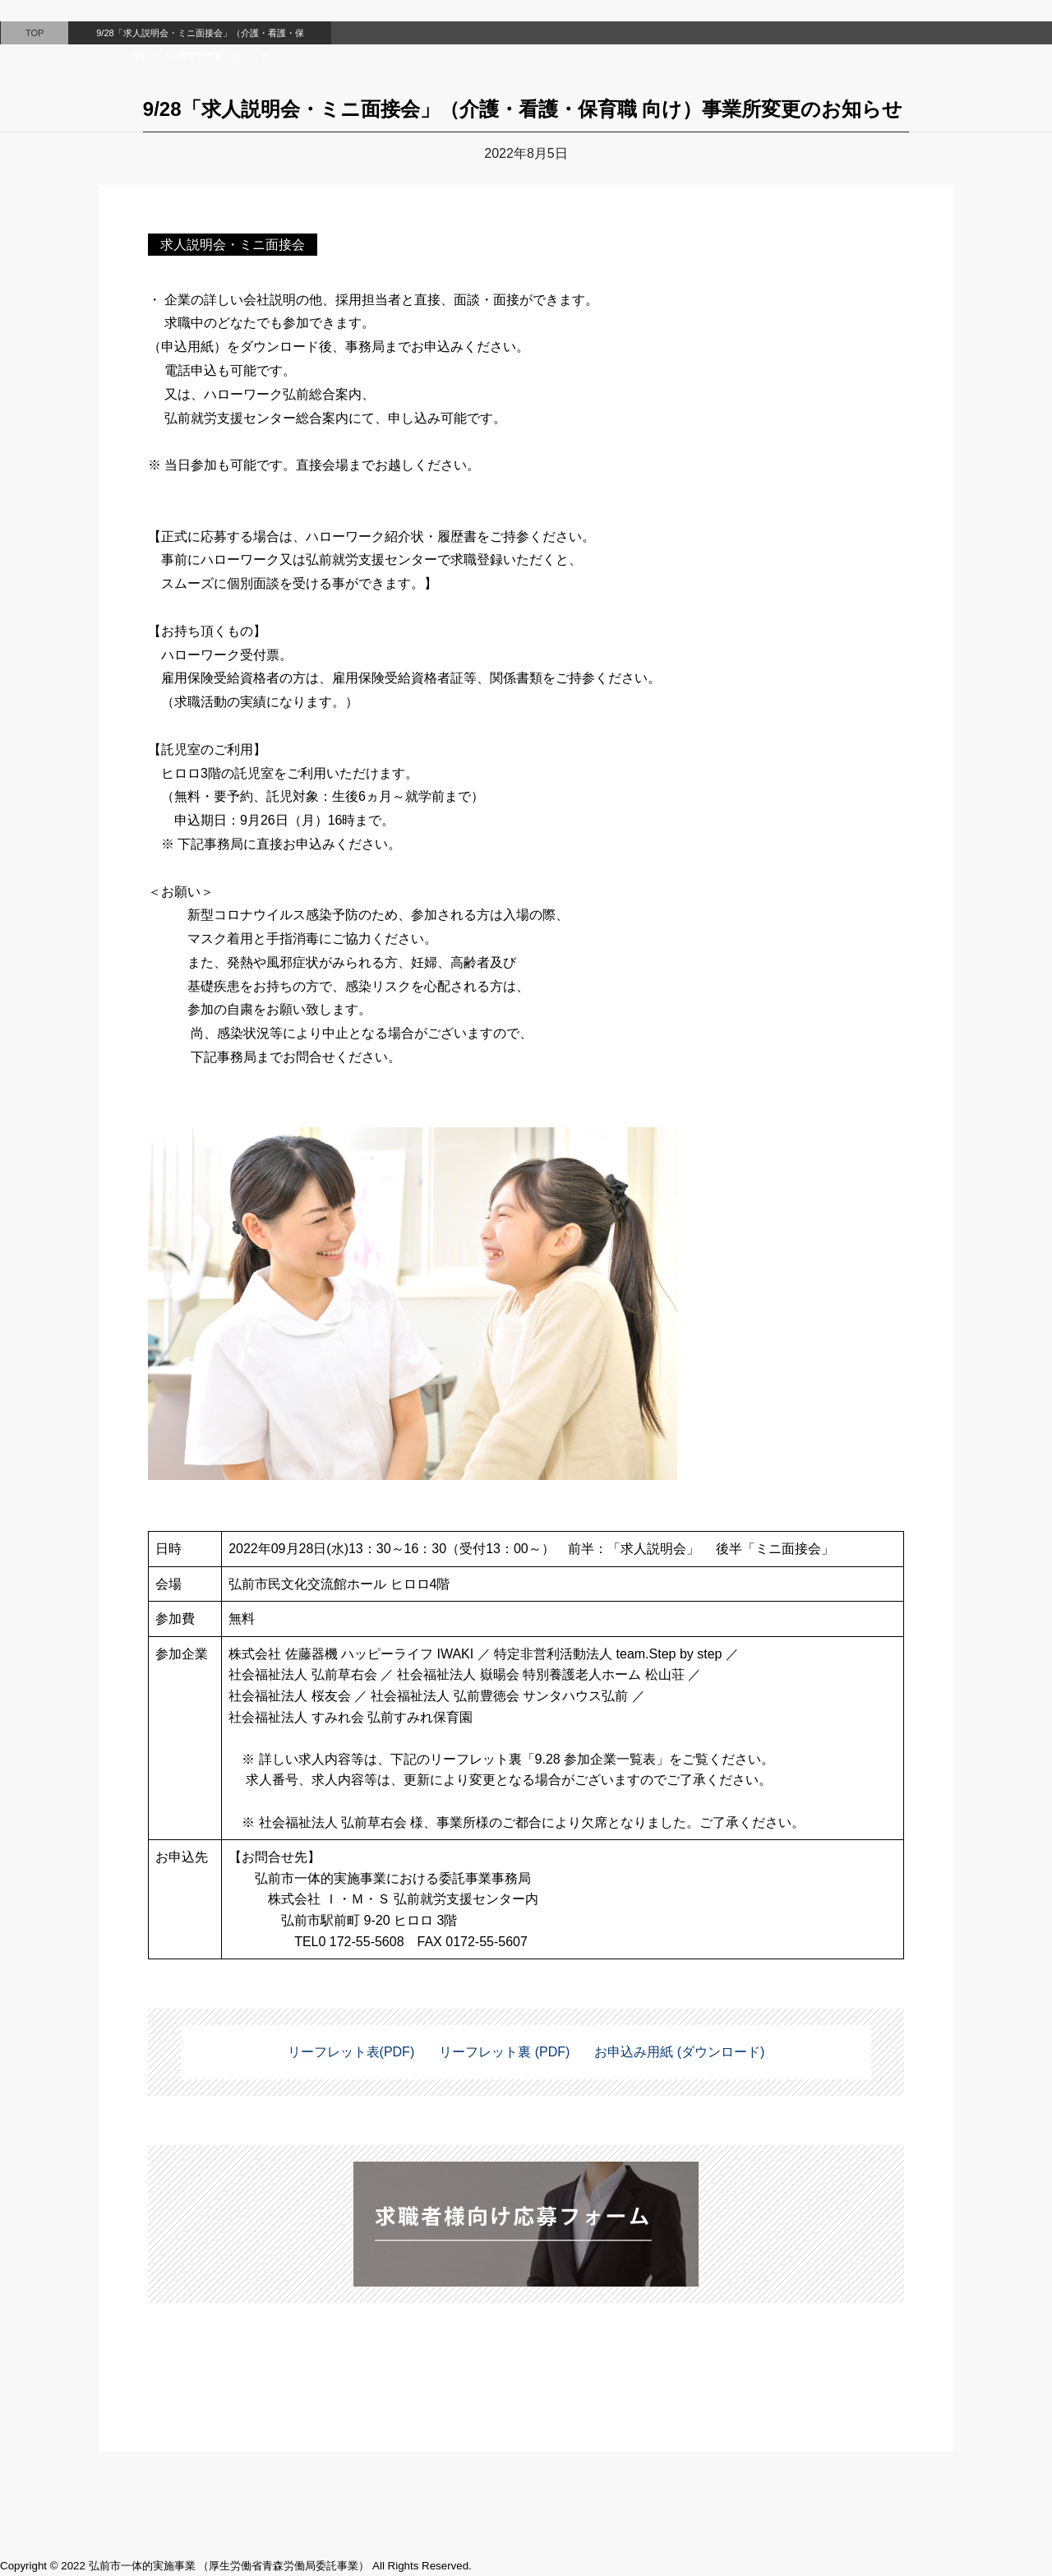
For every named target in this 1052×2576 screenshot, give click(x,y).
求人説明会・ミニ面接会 (232, 245)
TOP (34, 33)
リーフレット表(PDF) (351, 2052)
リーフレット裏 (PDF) (504, 2052)
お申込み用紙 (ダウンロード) (679, 2052)
